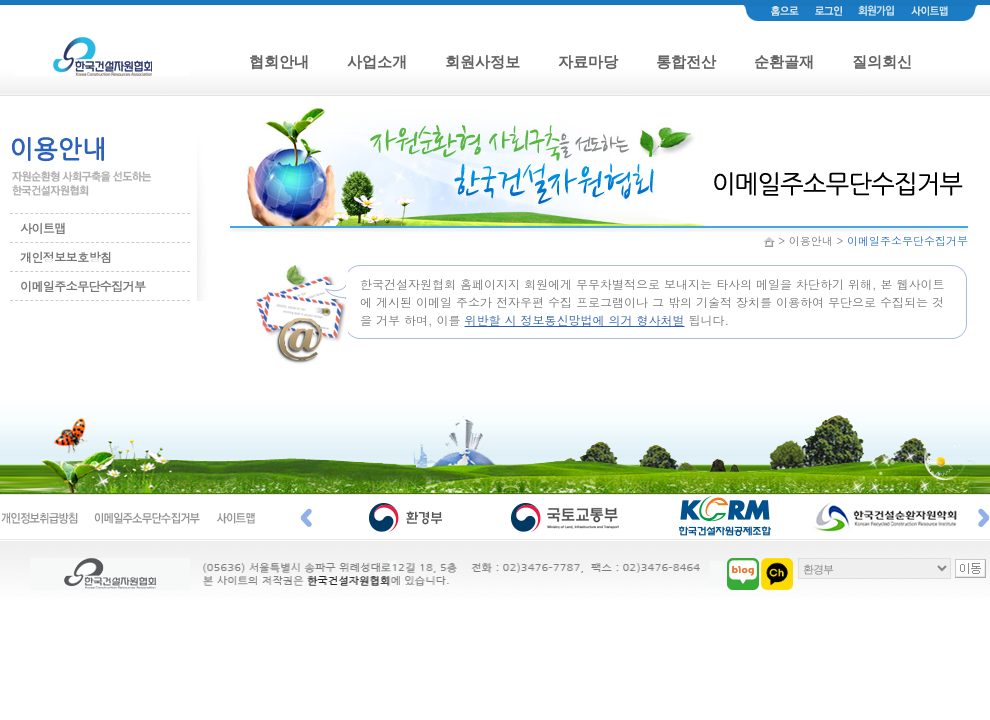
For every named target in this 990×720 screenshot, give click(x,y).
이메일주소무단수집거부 (82, 285)
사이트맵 (43, 227)
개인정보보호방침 (65, 256)
